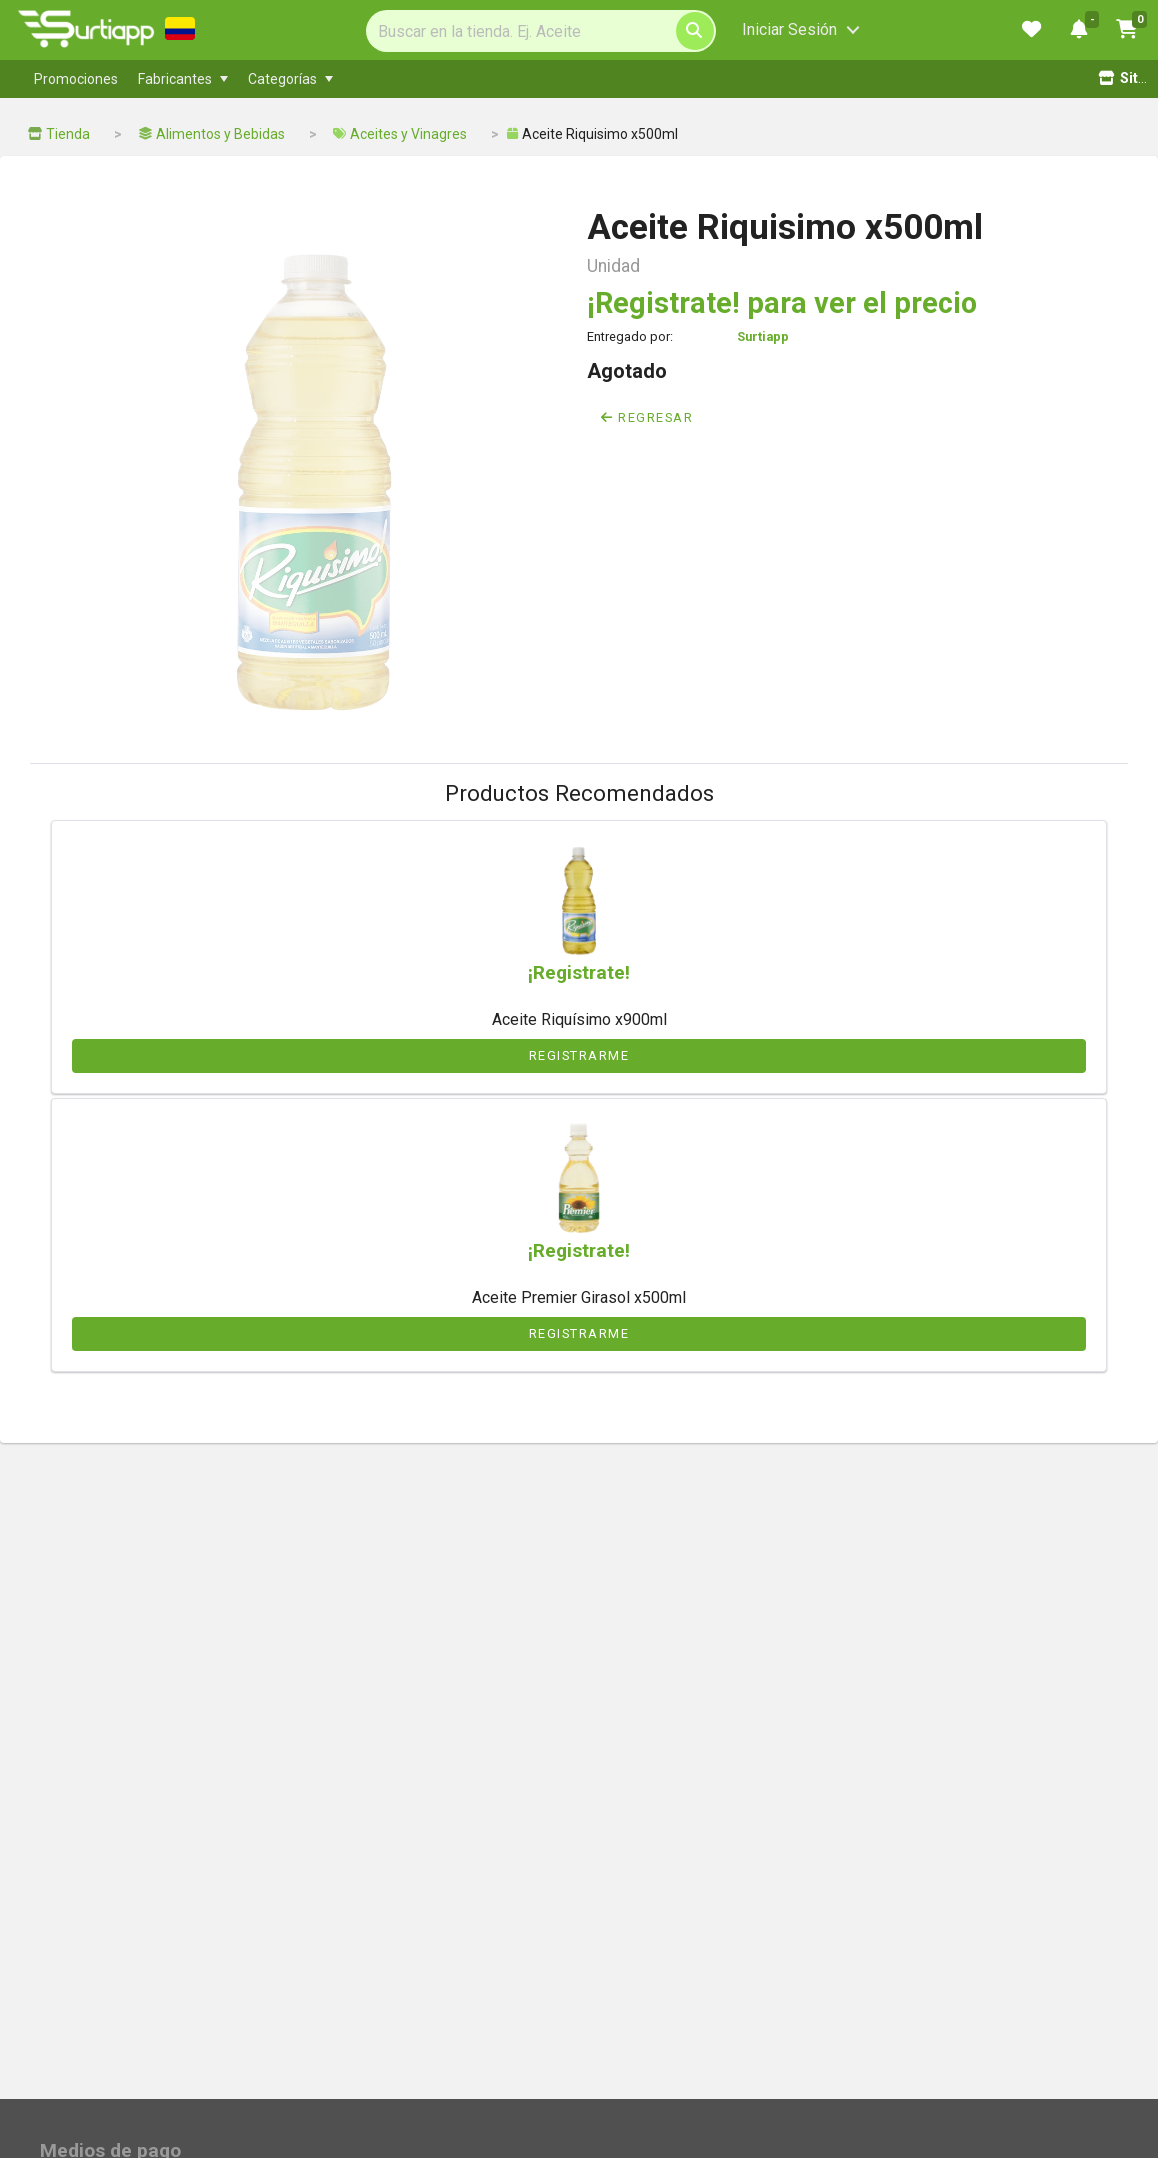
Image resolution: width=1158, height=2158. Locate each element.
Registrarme (579, 1055)
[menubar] (438, 79)
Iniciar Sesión (789, 29)
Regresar (647, 417)
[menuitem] (76, 79)
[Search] (541, 31)
